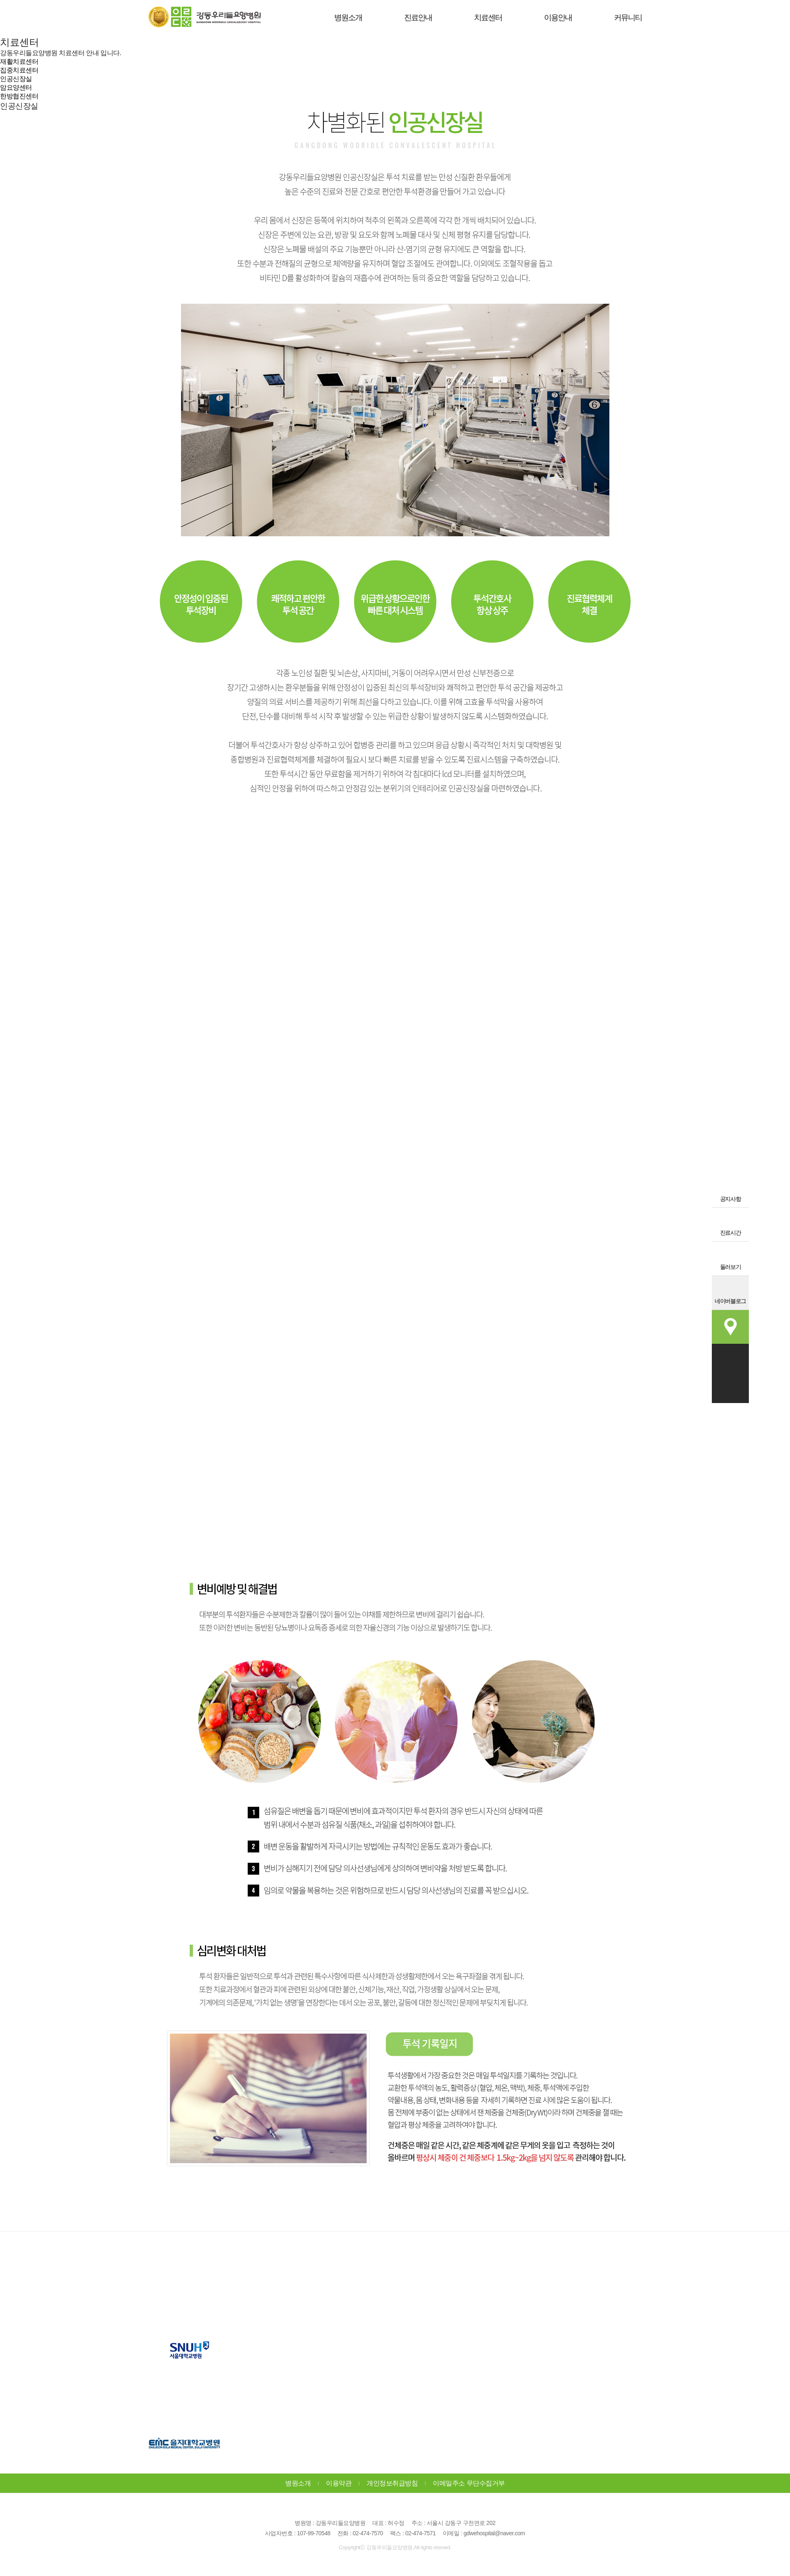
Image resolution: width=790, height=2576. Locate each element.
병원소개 (298, 2483)
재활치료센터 (19, 61)
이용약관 (338, 2483)
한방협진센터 (19, 96)
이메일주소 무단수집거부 (468, 2483)
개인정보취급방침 (392, 2483)
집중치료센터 (19, 70)
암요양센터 (16, 87)
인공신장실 (16, 78)
